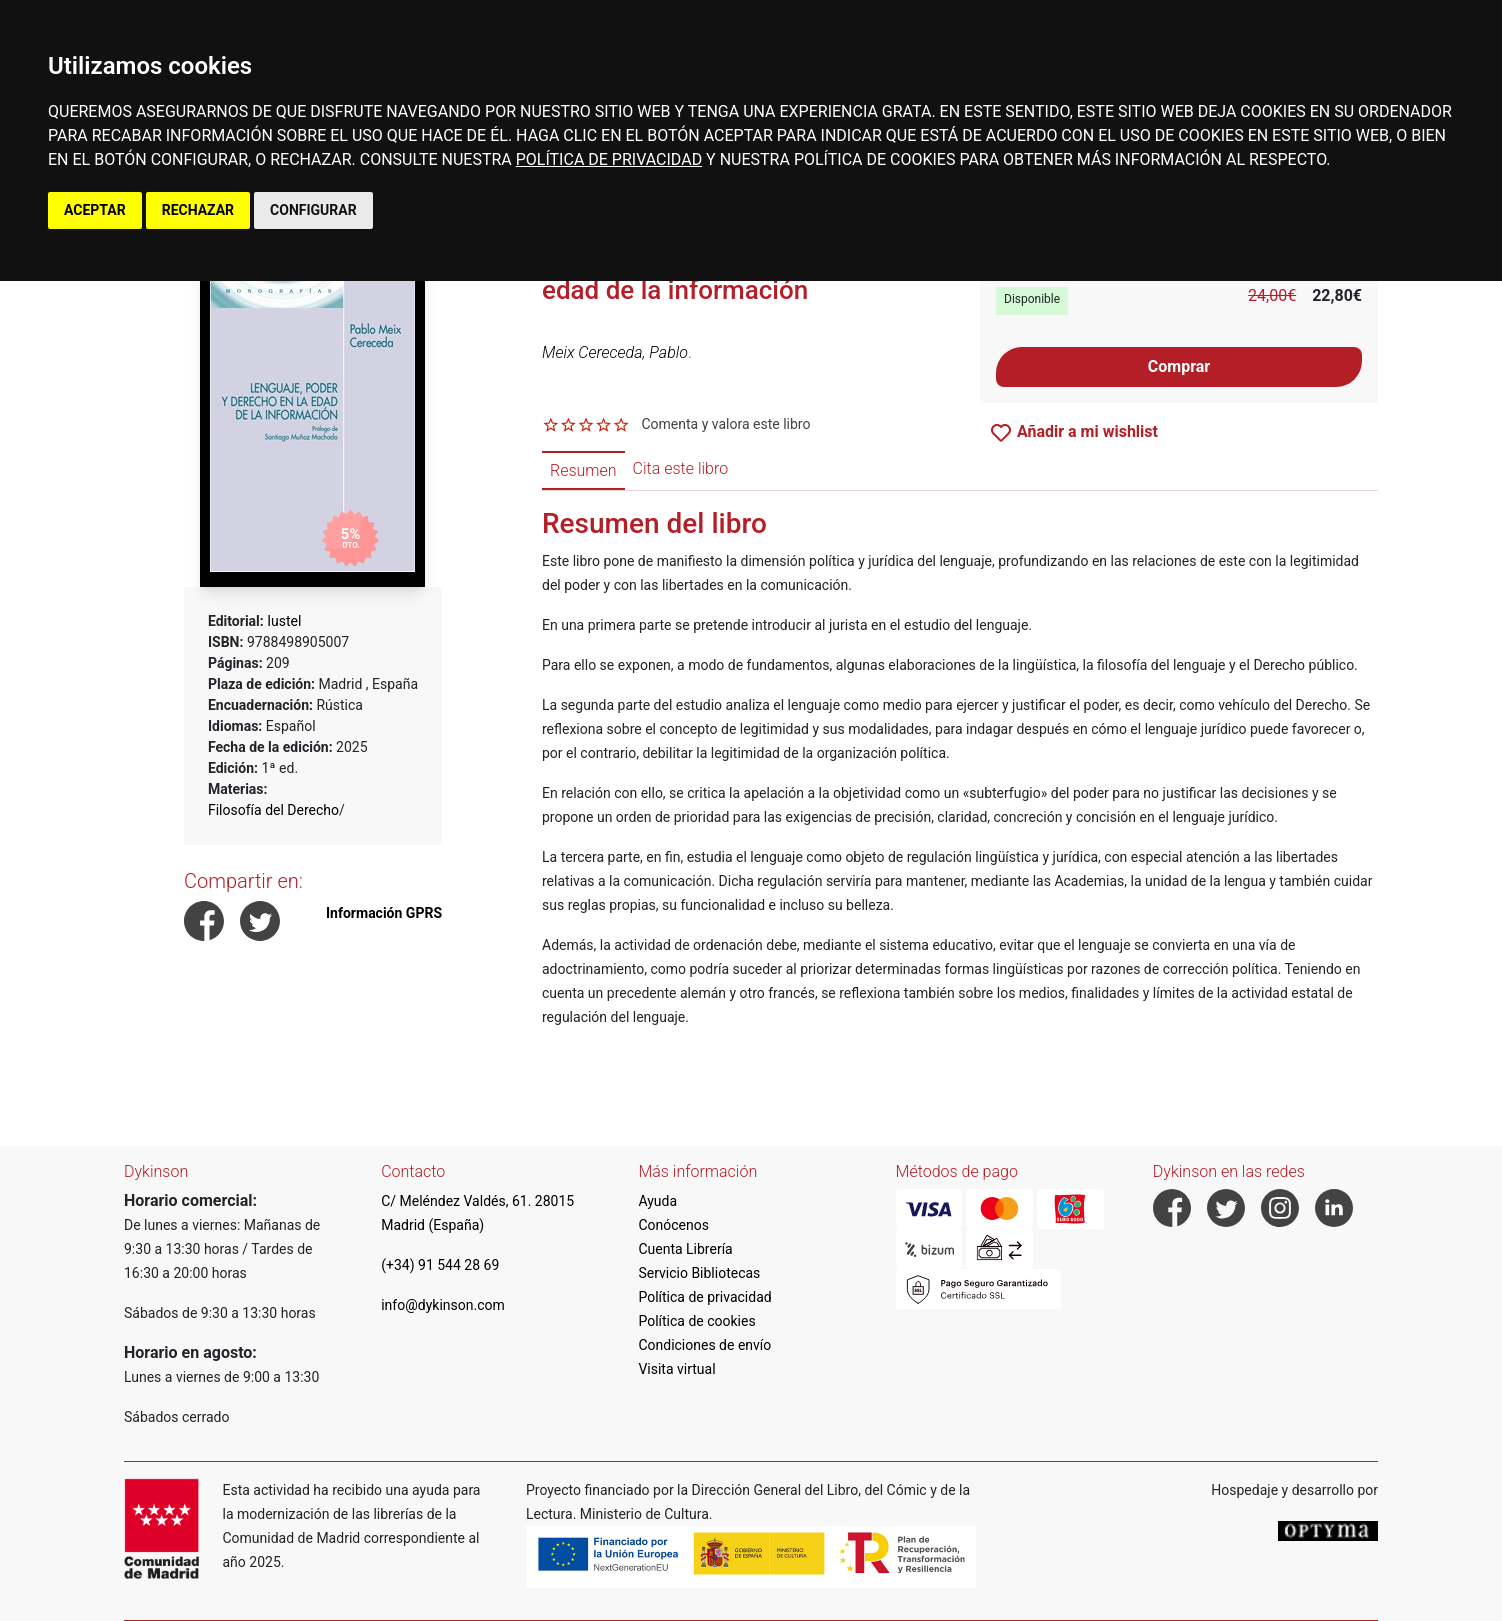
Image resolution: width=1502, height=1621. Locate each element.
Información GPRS (384, 913)
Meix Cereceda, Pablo (615, 352)
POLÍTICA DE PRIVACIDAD (609, 159)
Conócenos (673, 1225)
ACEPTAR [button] (95, 210)
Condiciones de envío (704, 1345)
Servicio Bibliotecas (699, 1273)
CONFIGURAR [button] (313, 210)
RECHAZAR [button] (198, 210)
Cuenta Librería (685, 1249)
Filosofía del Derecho (273, 810)
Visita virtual (676, 1369)
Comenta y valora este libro (725, 424)
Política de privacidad (704, 1297)
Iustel (284, 621)
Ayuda (657, 1201)
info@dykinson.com (443, 1305)
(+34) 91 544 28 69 (440, 1265)
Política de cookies (696, 1321)
